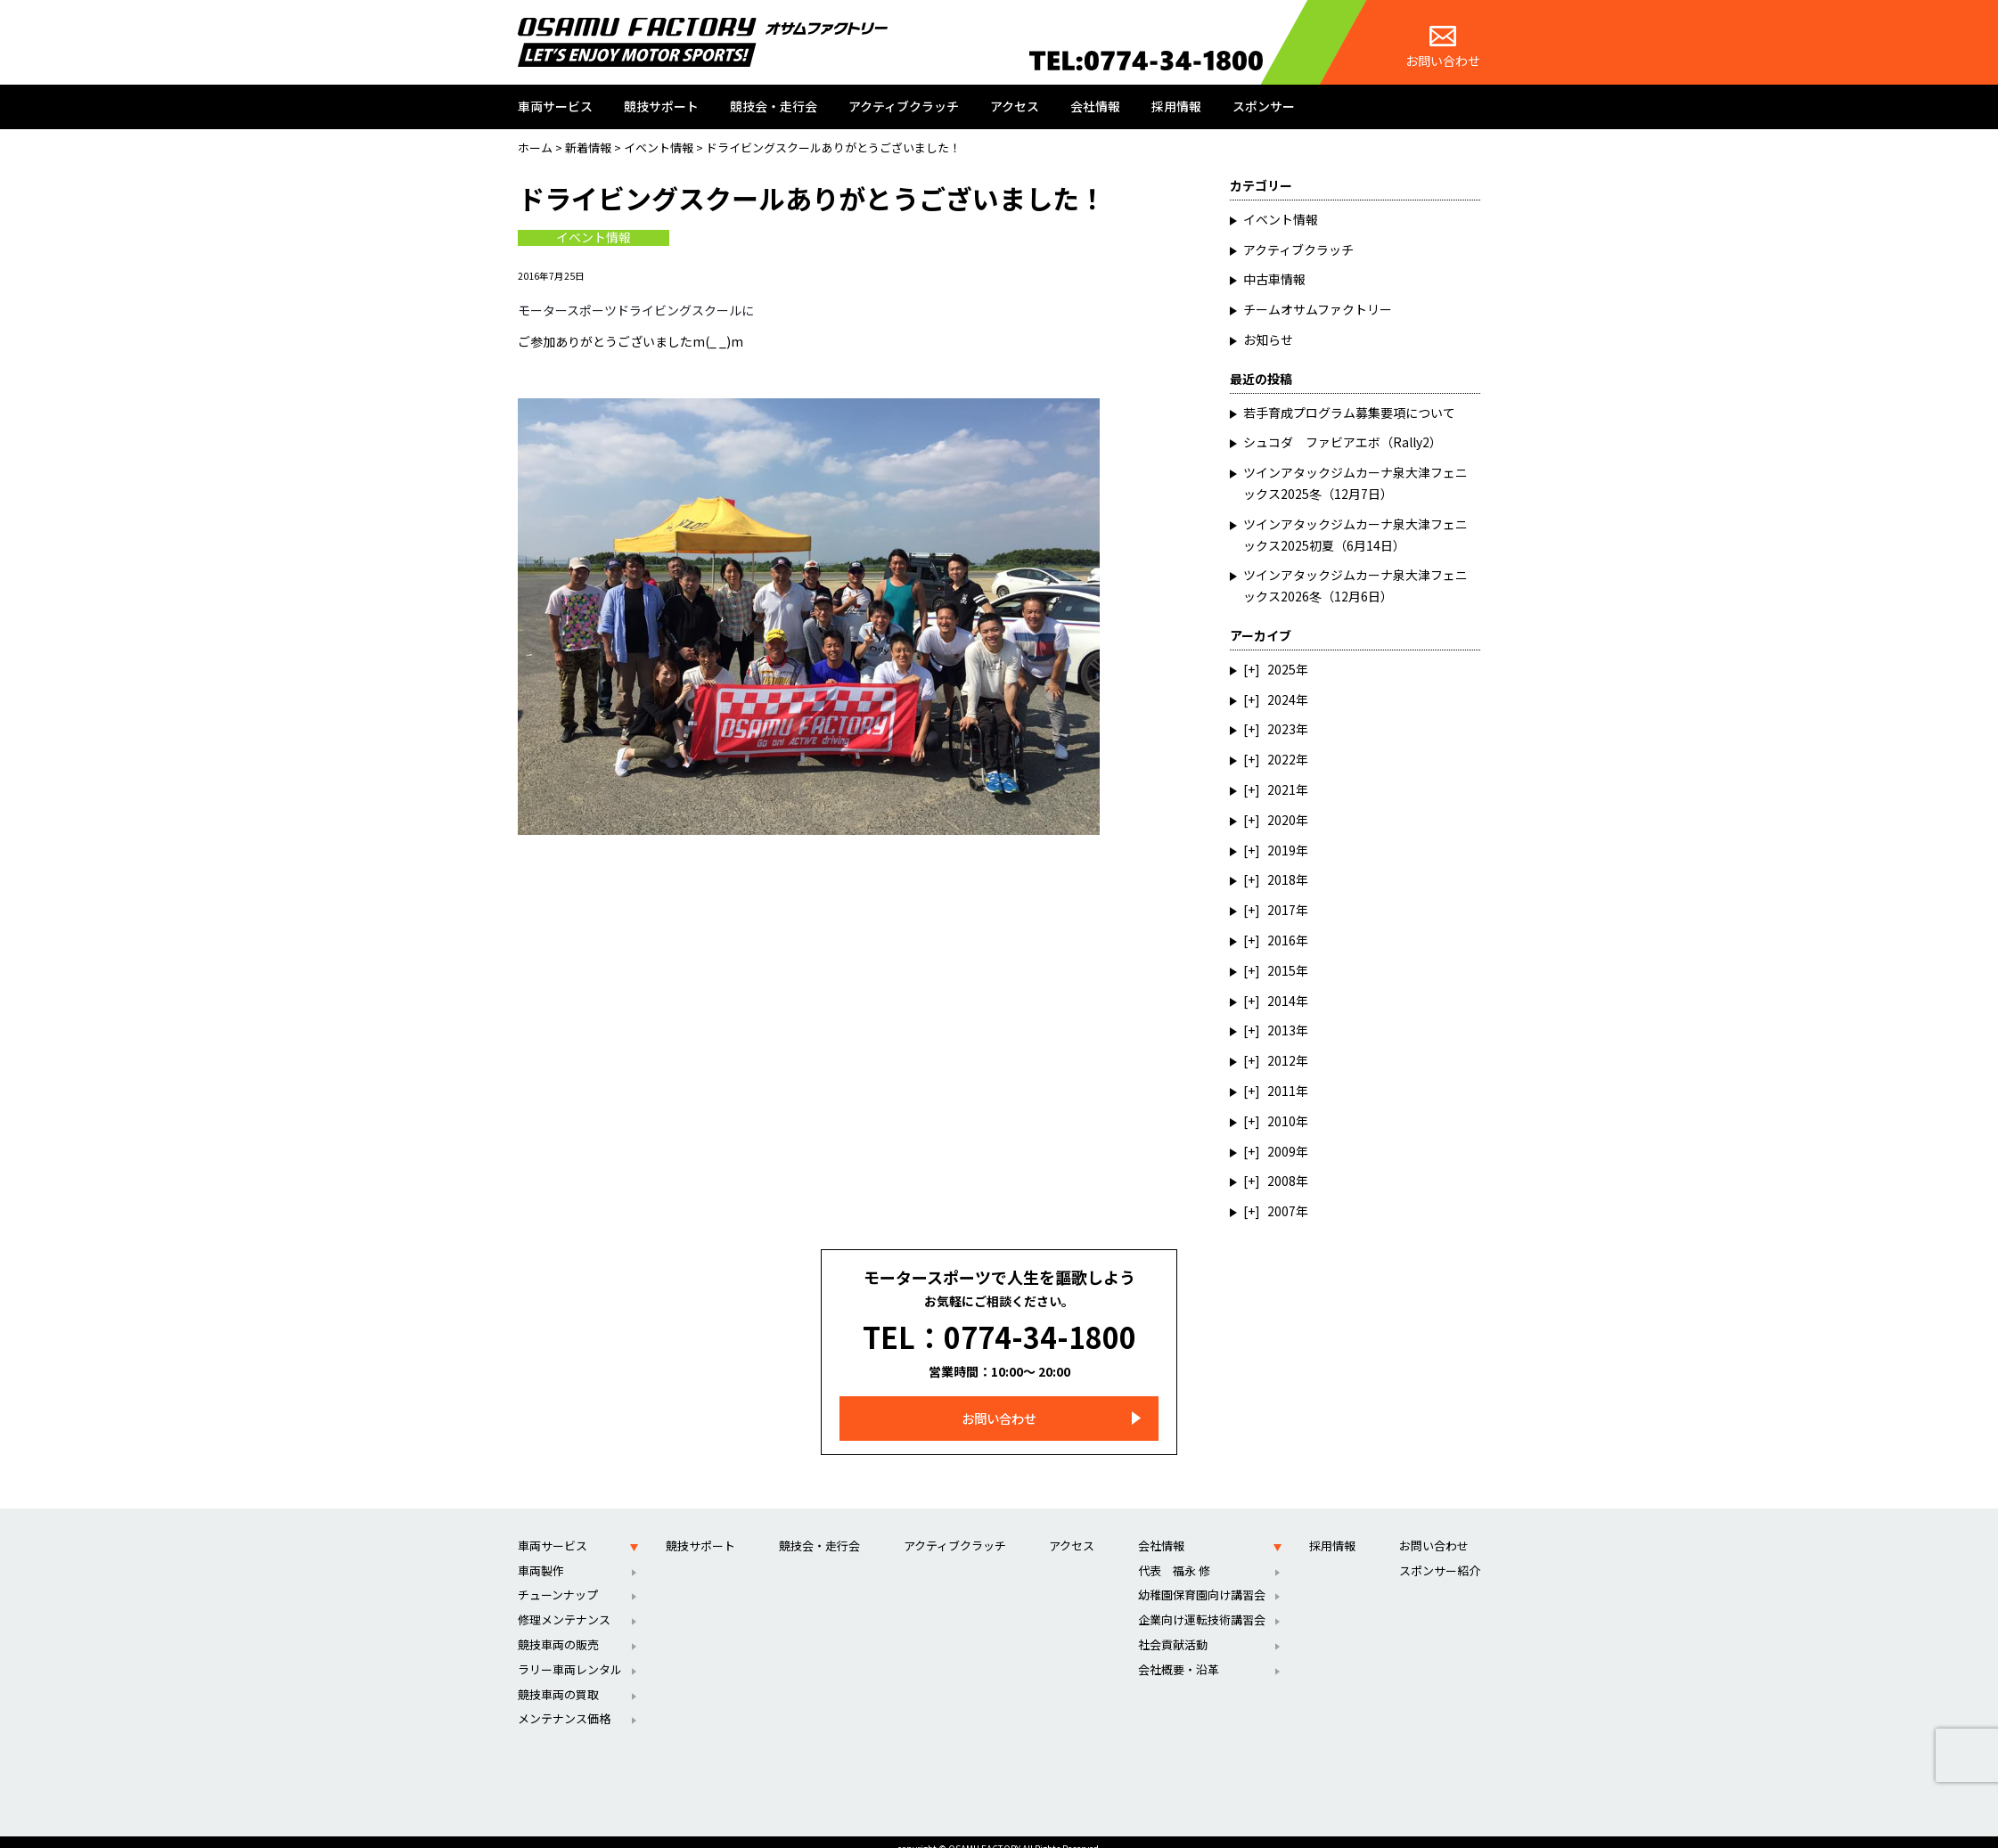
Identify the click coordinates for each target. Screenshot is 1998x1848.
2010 (1281, 1121)
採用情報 (1176, 106)
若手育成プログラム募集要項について (1349, 412)
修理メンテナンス (564, 1604)
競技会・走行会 (773, 106)
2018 (1281, 879)
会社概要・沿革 (1178, 1654)
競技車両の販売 (558, 1629)
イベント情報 (593, 238)
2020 (1281, 820)
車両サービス (555, 106)
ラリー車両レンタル (570, 1654)
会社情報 (1095, 106)
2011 (1281, 1091)
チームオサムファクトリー (1317, 309)
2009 (1281, 1151)
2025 (1281, 669)
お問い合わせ (1442, 48)
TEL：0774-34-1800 (999, 1328)
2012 (1281, 1060)
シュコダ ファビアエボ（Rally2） (1342, 442)
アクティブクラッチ (903, 106)
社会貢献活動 (1173, 1629)
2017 (1281, 910)
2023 (1281, 729)
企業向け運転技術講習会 (1201, 1604)
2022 (1281, 759)
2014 (1281, 1001)
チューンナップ (558, 1579)
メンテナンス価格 (564, 1703)
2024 (1281, 699)
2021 (1281, 789)
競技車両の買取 (558, 1678)
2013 (1281, 1030)
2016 (1281, 940)
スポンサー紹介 (1439, 1554)
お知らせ (1268, 339)
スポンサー (1263, 106)
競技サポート (661, 106)
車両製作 (541, 1554)
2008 (1281, 1181)
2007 (1281, 1211)
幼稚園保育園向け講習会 (1201, 1579)
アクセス (1014, 106)
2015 (1281, 970)
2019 (1281, 850)
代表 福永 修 (1174, 1554)
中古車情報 (1274, 279)
